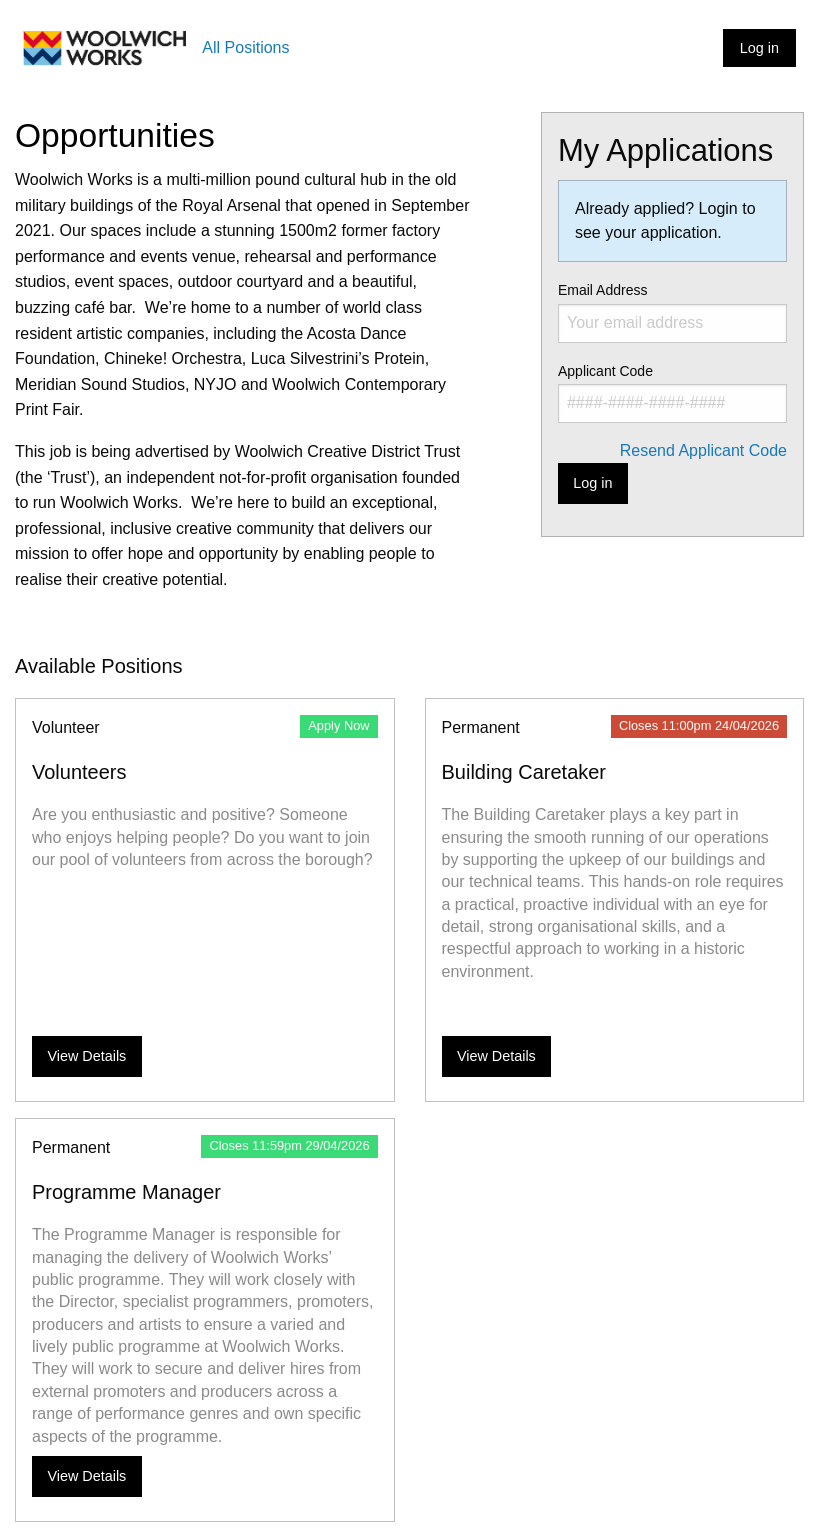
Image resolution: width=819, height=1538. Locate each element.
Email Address (672, 312)
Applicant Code (672, 393)
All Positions (245, 47)
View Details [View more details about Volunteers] (86, 1056)
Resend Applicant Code (703, 450)
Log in (759, 48)
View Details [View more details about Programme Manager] (86, 1476)
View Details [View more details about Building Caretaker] (496, 1056)
